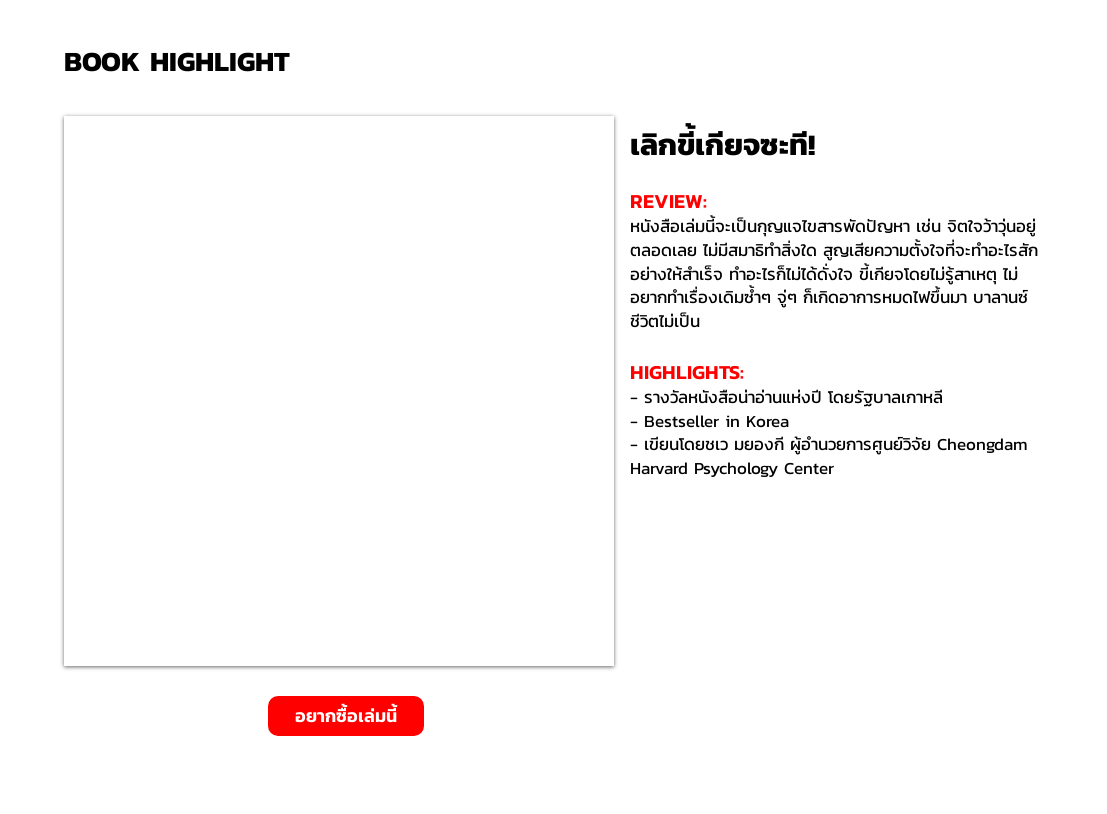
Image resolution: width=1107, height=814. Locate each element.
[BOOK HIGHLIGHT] (184, 61)
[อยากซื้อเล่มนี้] (346, 716)
